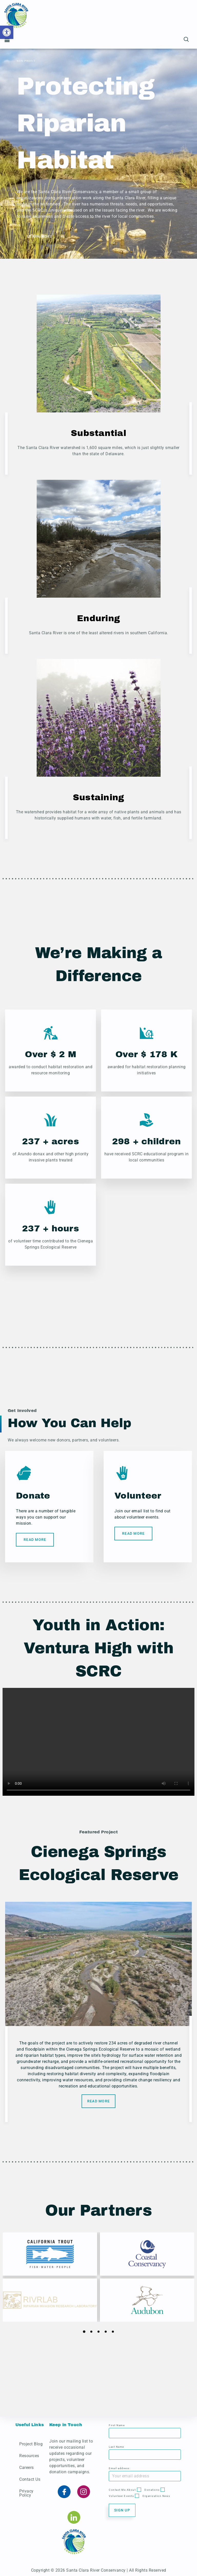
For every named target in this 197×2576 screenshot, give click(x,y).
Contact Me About (122, 2489)
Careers (26, 2467)
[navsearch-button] (186, 40)
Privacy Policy (26, 2493)
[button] (6, 32)
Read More (98, 2101)
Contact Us (29, 2479)
